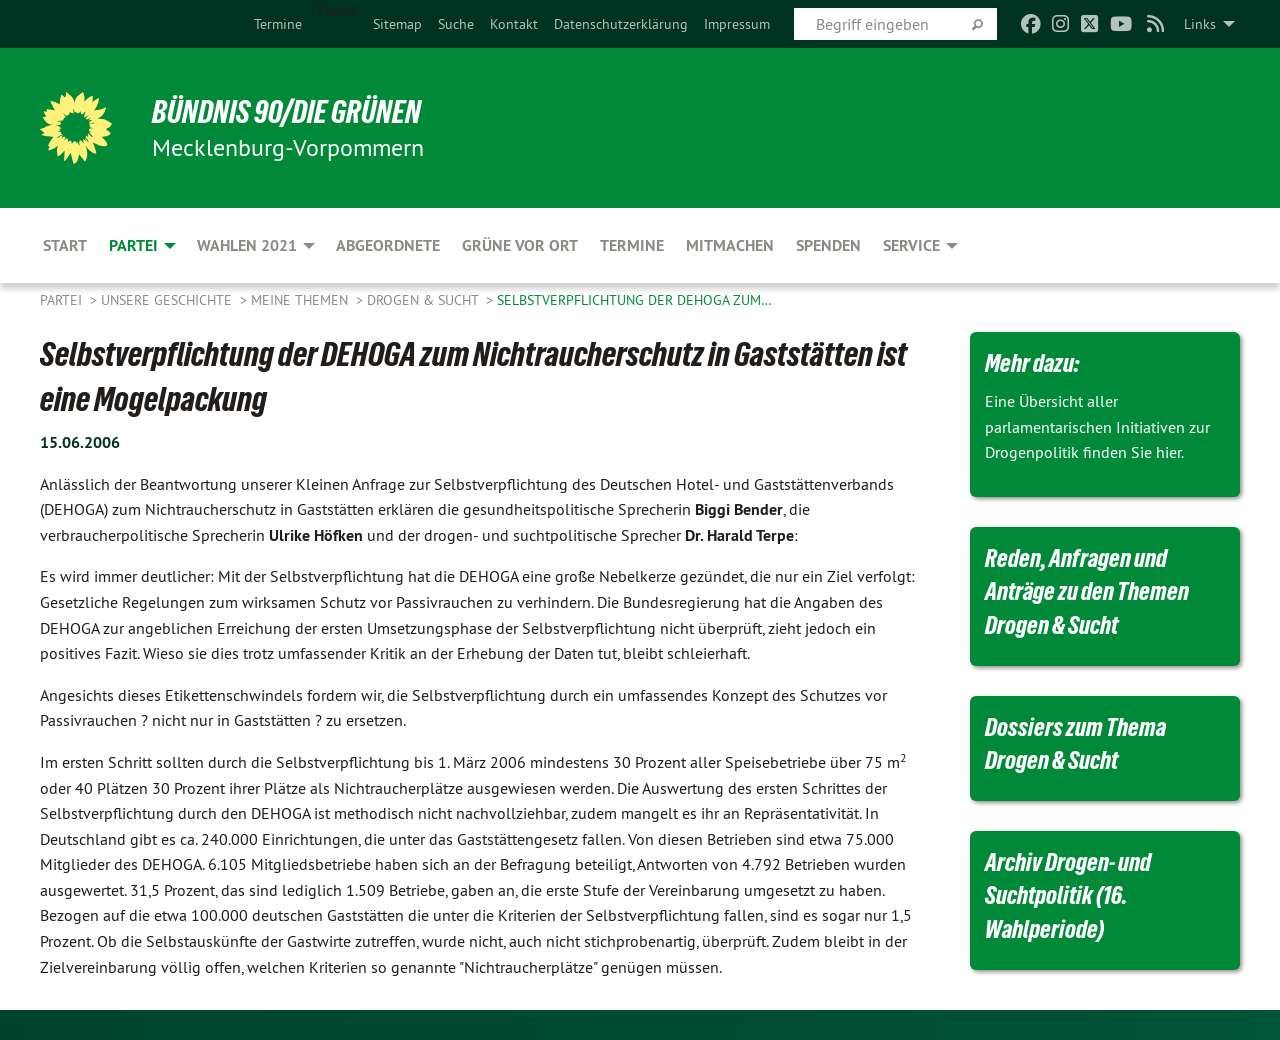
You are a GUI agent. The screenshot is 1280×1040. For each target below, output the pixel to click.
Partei (63, 300)
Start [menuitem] (65, 245)
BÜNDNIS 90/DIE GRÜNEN (286, 112)
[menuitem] (278, 24)
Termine (278, 24)
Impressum (737, 24)
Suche (456, 24)
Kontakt (514, 24)
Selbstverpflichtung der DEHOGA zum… (634, 300)
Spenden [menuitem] (828, 245)
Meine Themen (301, 300)
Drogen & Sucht (424, 300)
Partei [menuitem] (133, 245)
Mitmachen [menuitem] (730, 245)
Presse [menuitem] (337, 11)
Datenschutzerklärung (621, 24)
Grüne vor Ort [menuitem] (520, 245)
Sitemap (397, 24)
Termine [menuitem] (632, 245)
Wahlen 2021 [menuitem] (247, 245)
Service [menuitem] (911, 245)
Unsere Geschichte (168, 300)
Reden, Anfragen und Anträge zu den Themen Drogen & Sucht (1087, 591)
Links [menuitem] (1200, 24)
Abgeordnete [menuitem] (388, 245)
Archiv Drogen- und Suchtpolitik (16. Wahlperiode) (1068, 895)
